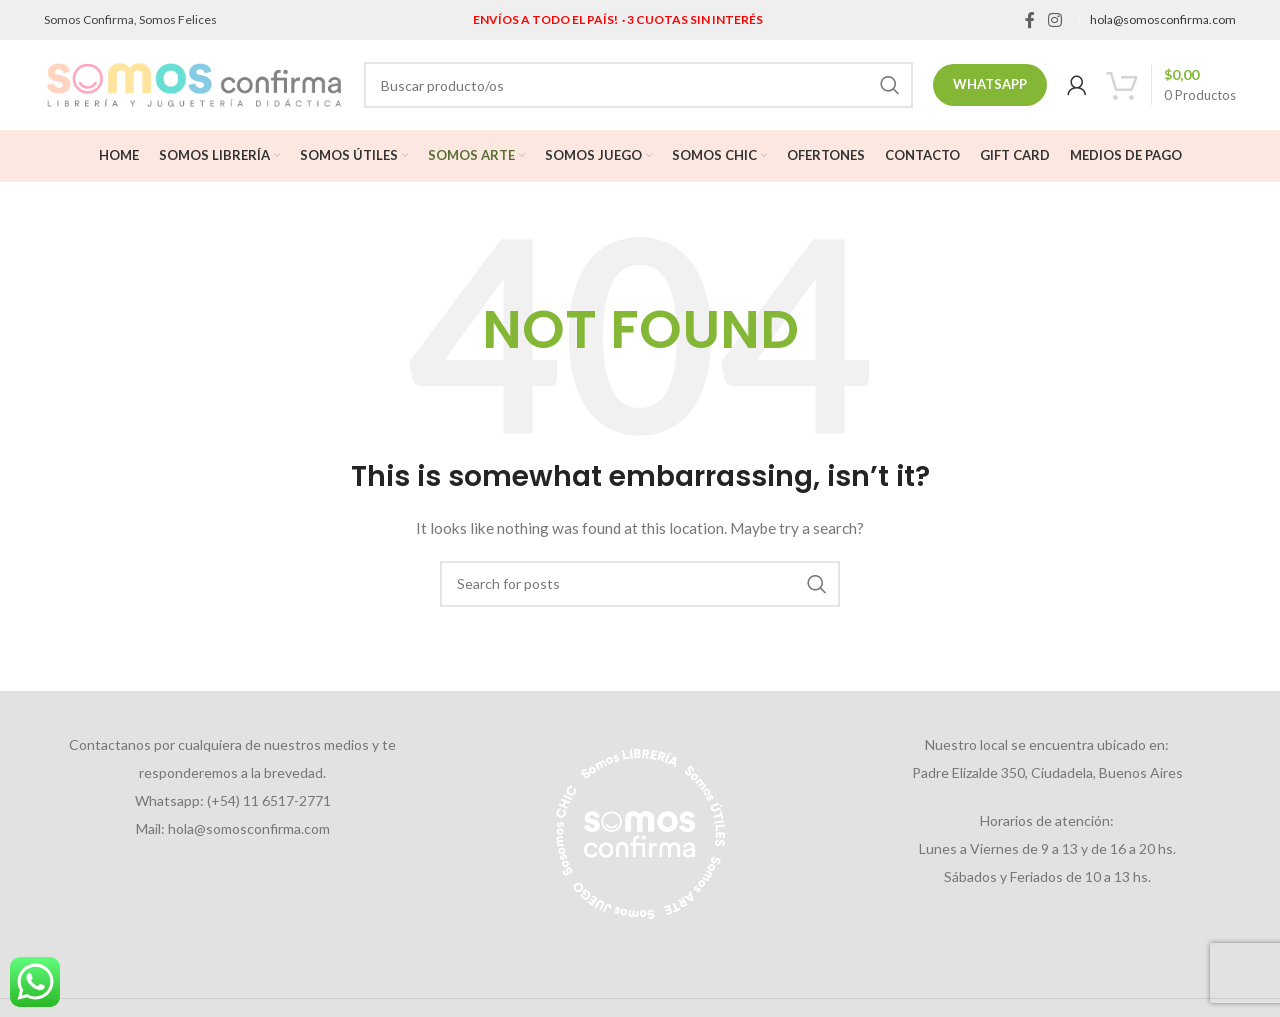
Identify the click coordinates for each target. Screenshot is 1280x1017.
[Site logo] (194, 83)
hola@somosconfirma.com (1163, 19)
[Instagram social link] (1055, 20)
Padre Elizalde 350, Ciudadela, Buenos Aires (1047, 772)
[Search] (638, 85)
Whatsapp (990, 84)
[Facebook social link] (1029, 20)
